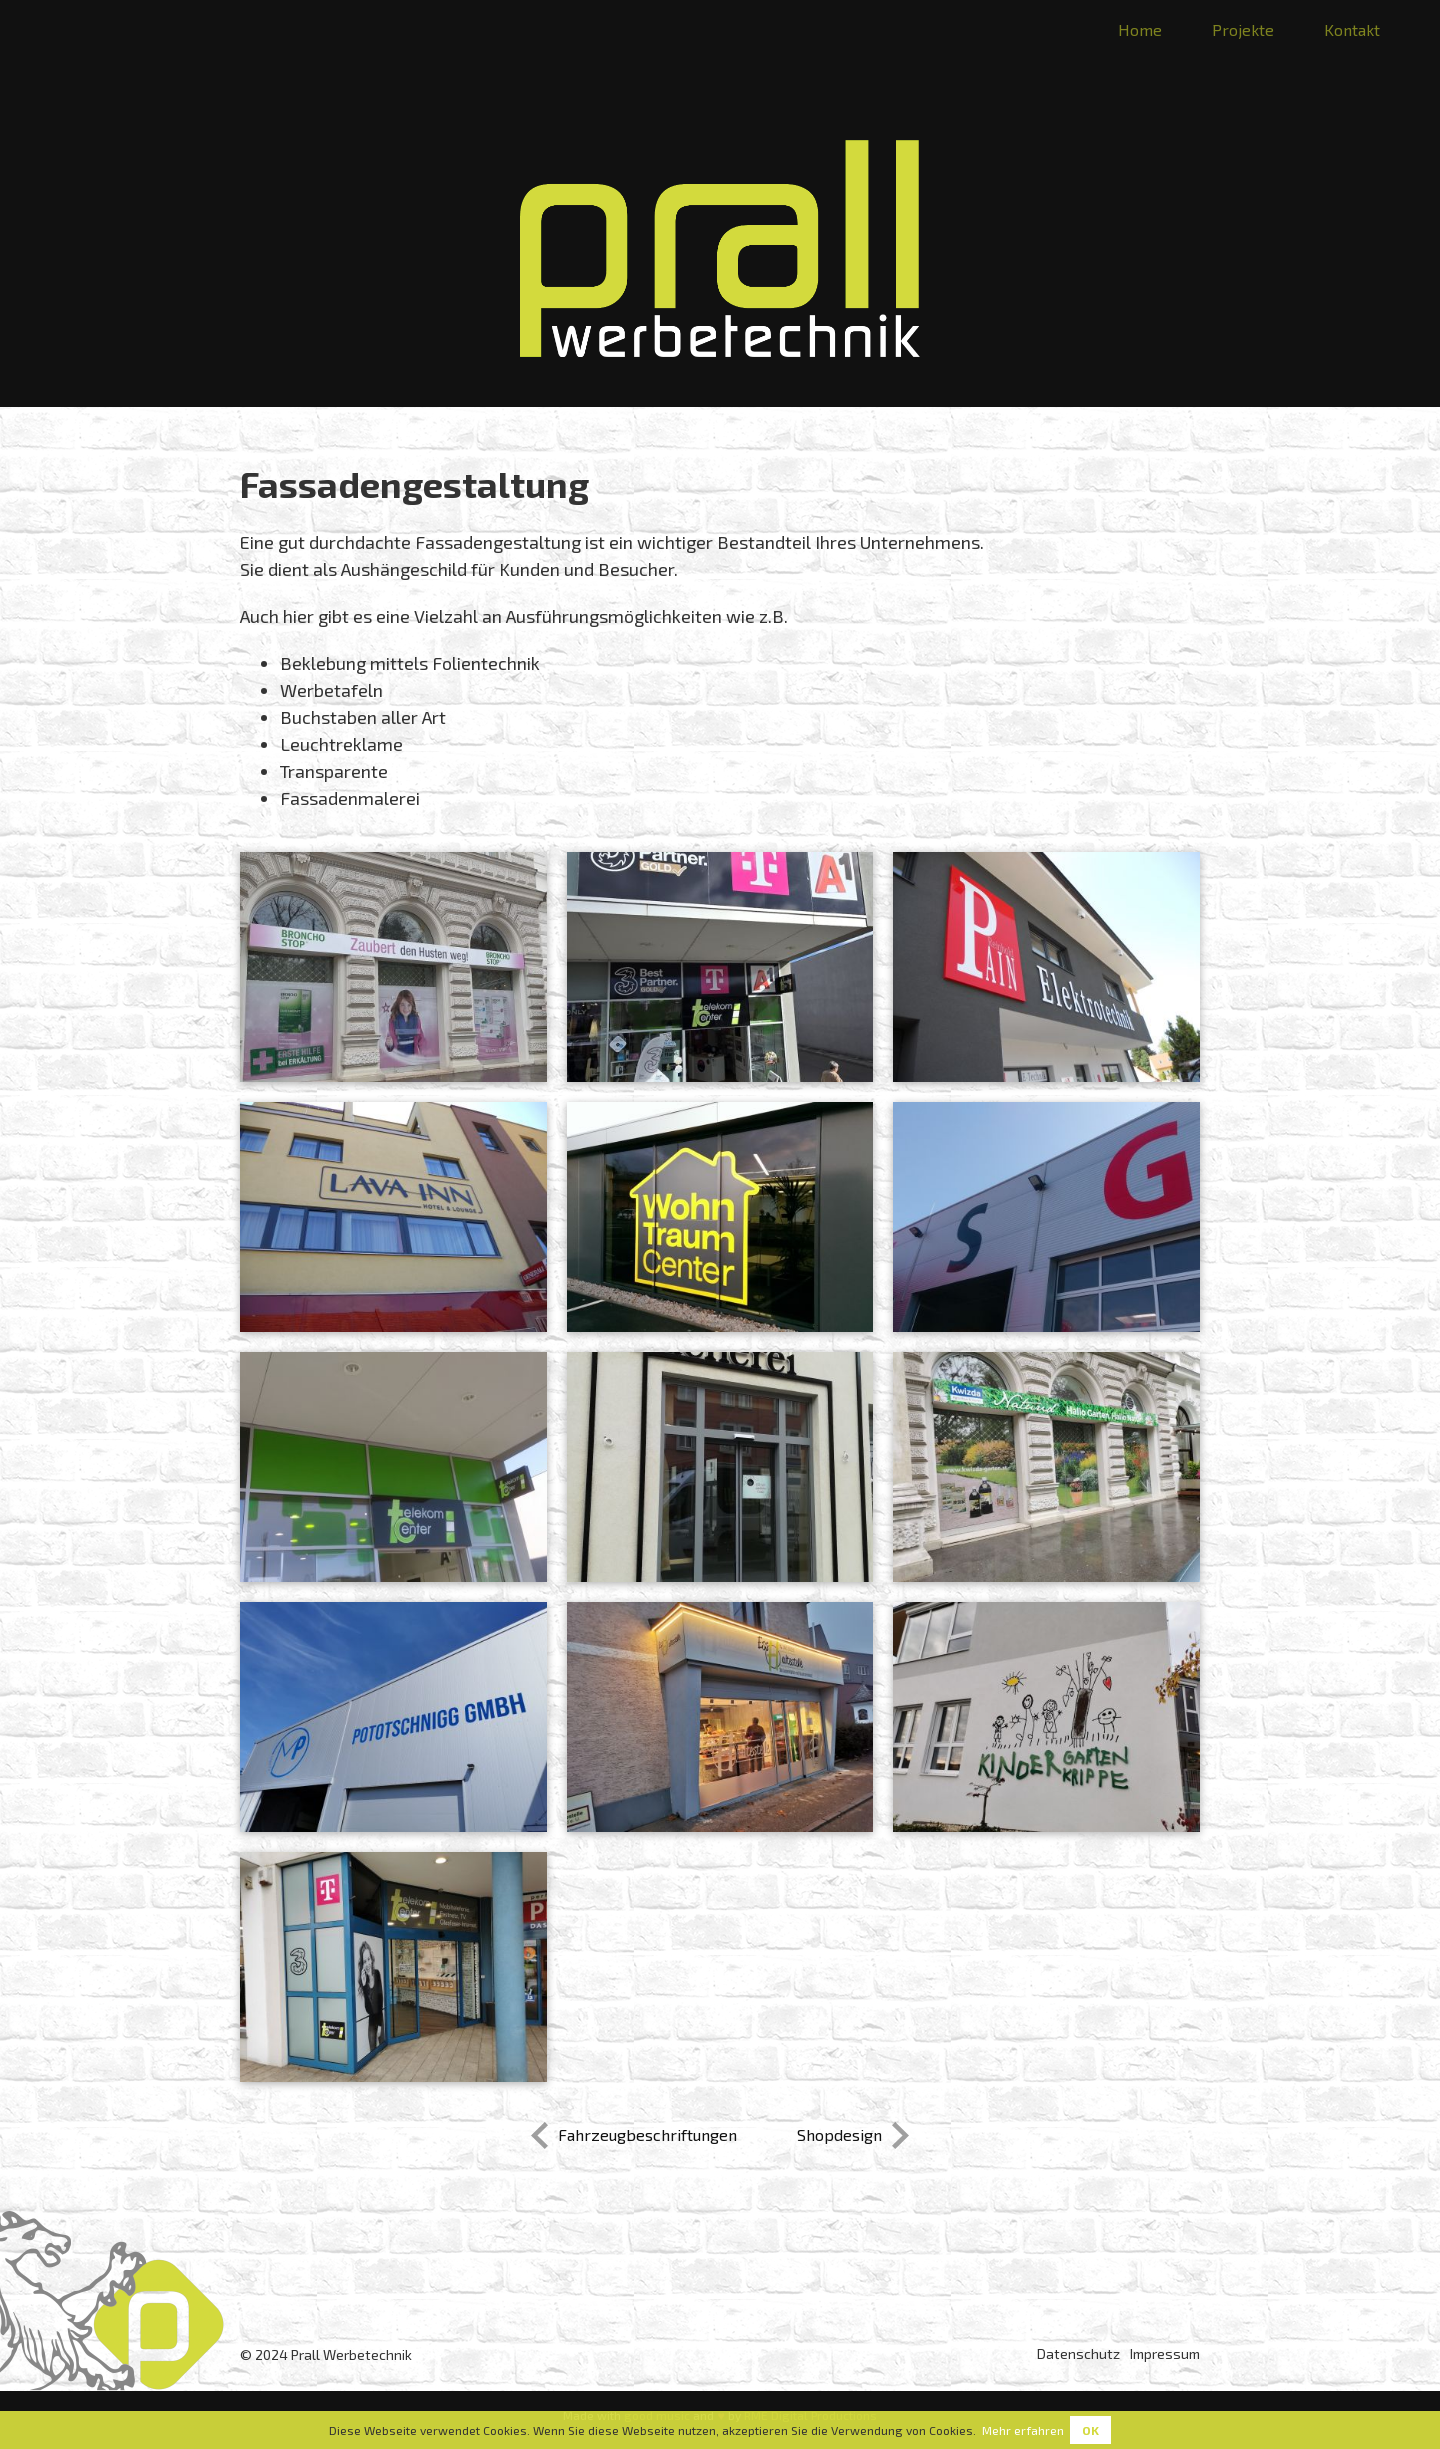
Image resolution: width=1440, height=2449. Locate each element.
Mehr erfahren (1023, 2430)
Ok (1090, 2430)
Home (1140, 29)
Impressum (1165, 2353)
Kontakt (1352, 29)
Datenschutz (1078, 2353)
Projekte (1243, 29)
